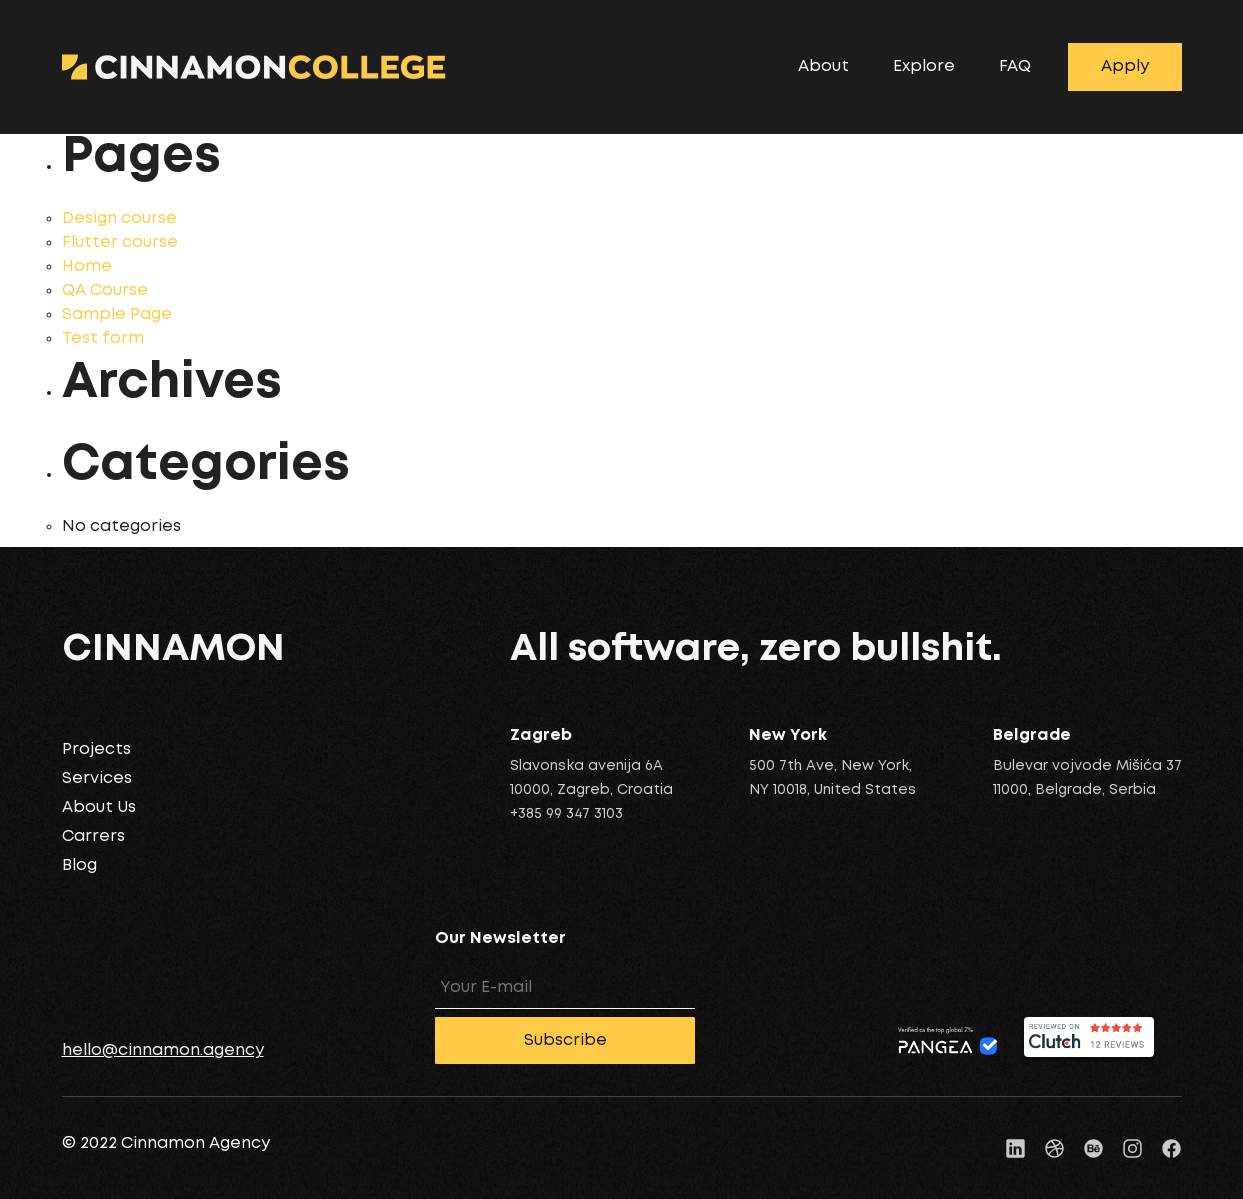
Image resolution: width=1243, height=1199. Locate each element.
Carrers (93, 836)
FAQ (1015, 66)
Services (97, 778)
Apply (1125, 66)
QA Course (105, 290)
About (823, 66)
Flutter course (120, 242)
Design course (119, 218)
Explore (924, 66)
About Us (99, 807)
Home (87, 266)
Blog (79, 865)
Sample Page (117, 314)
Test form (103, 338)
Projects (96, 749)
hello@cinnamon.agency (163, 1050)
